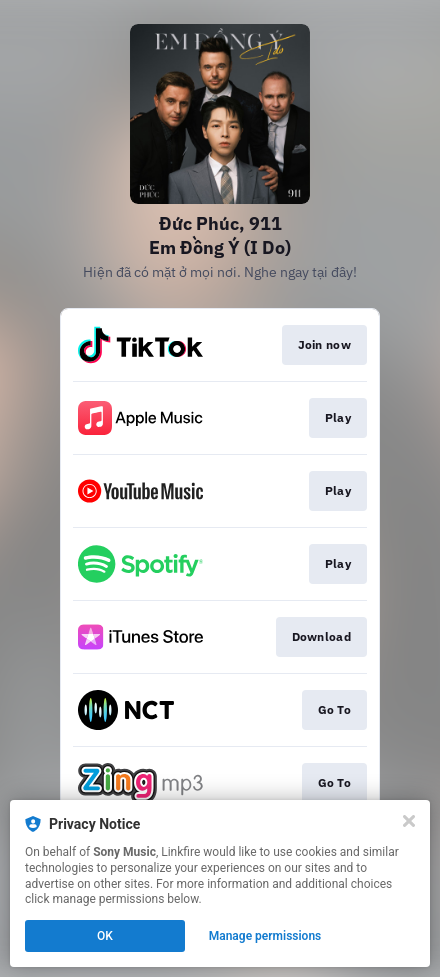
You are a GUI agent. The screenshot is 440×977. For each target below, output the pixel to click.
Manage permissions (265, 936)
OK (105, 936)
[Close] (409, 821)
